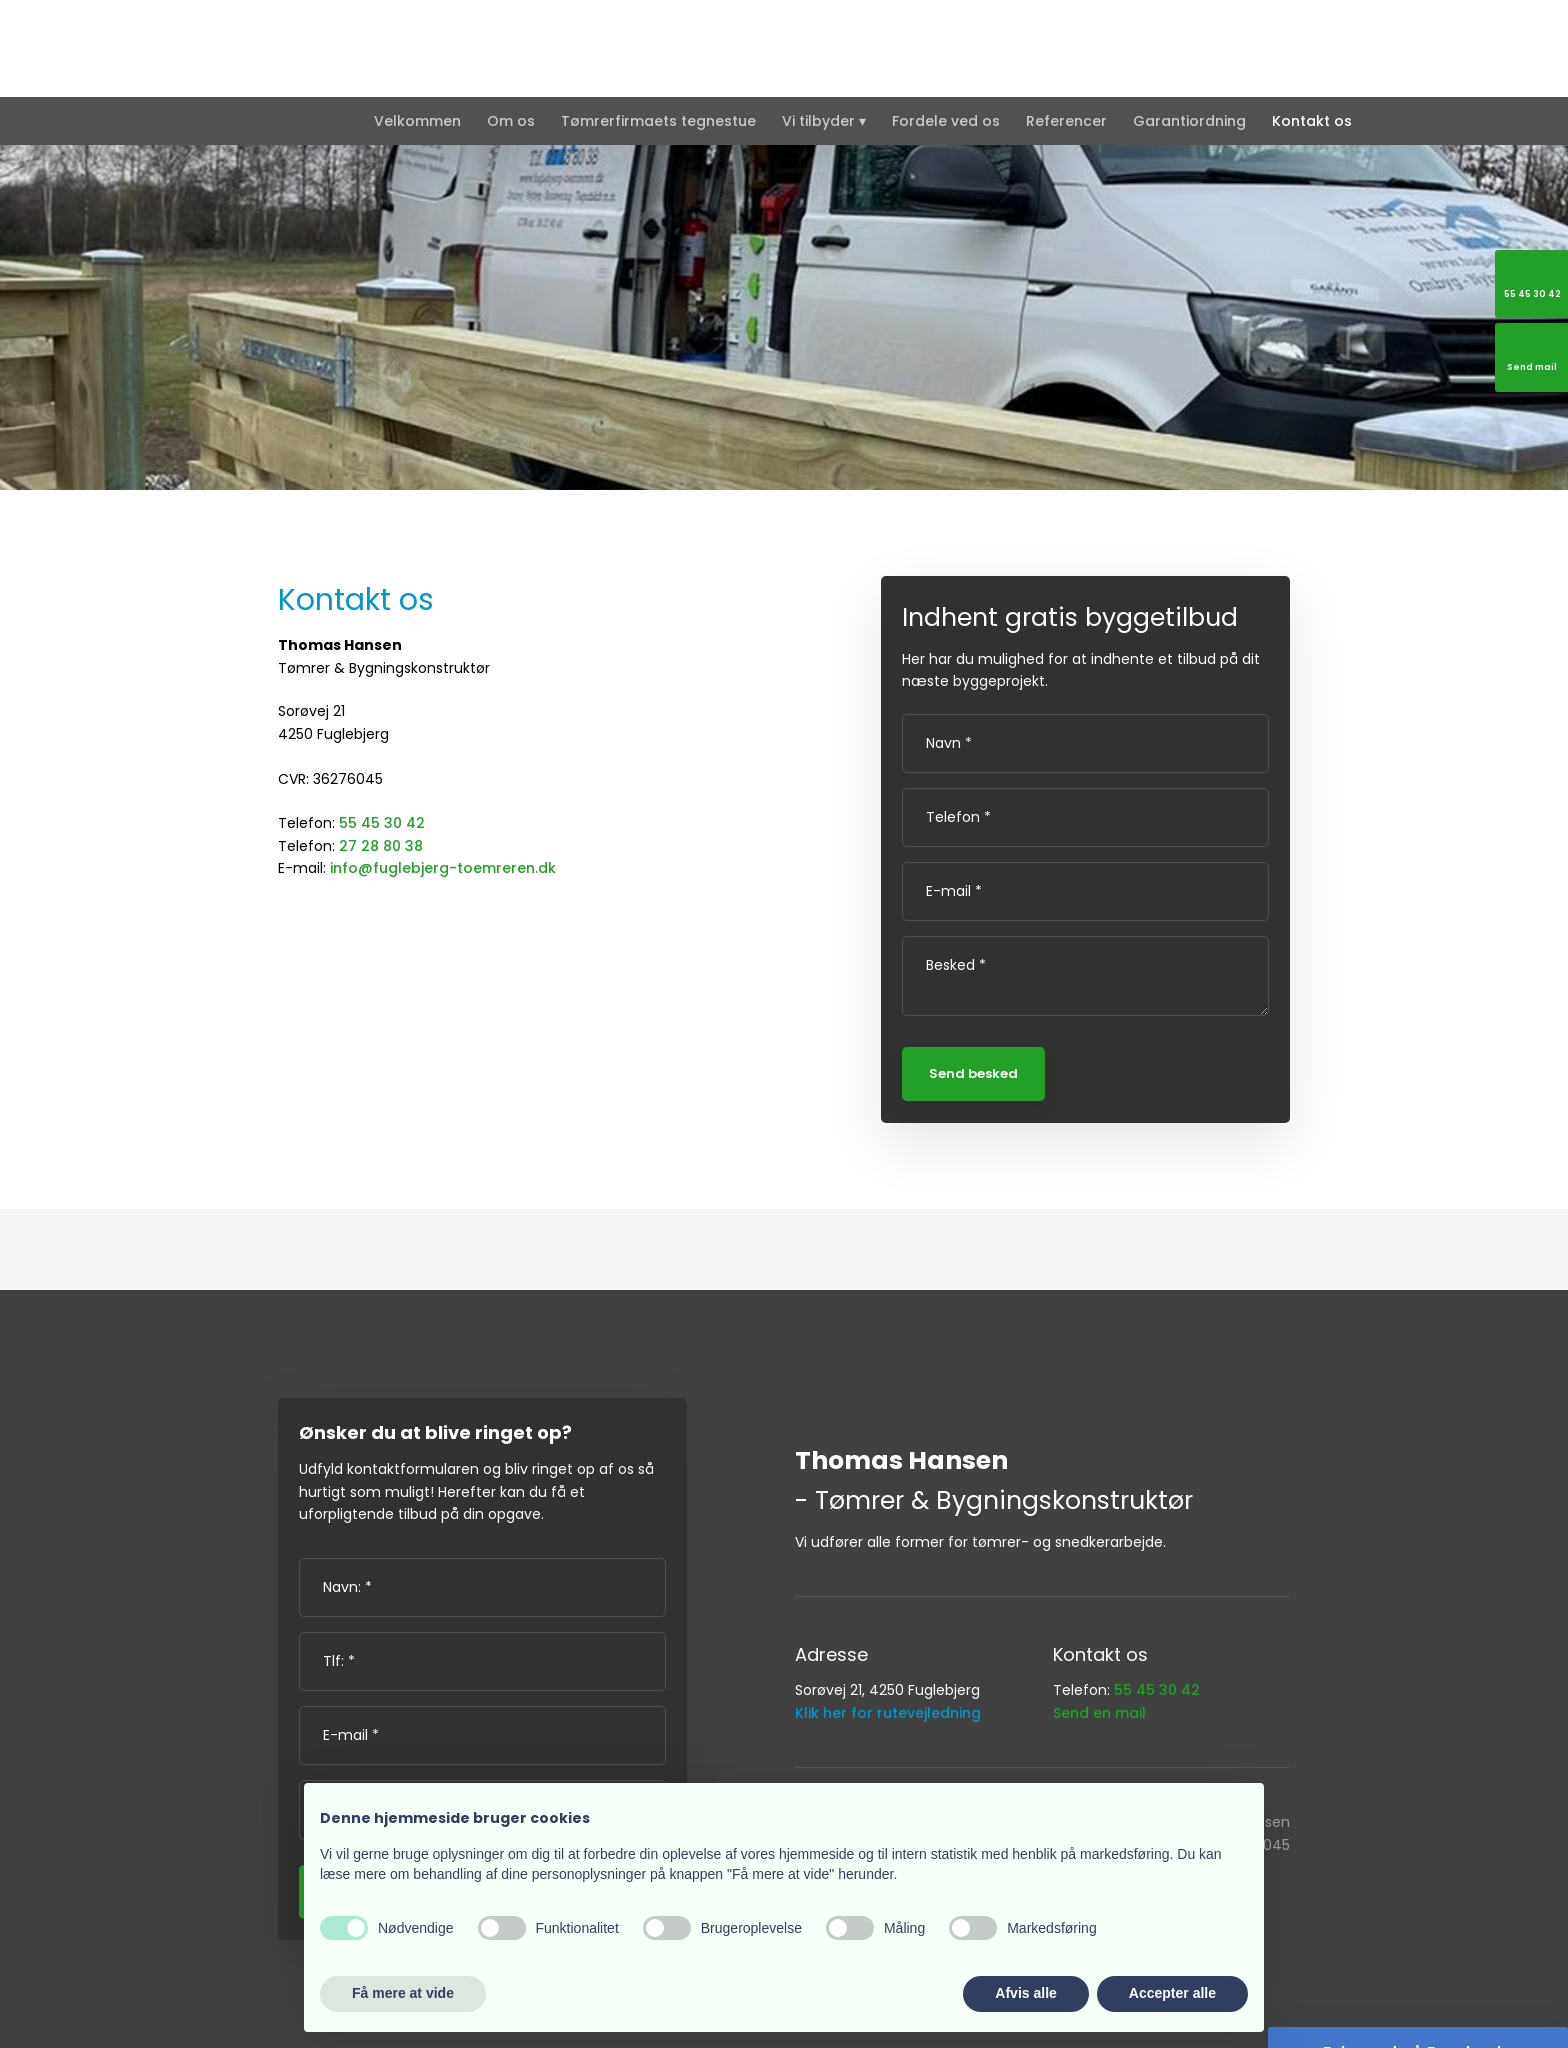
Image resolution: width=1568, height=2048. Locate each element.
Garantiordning (1189, 121)
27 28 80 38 (381, 846)
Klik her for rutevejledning (888, 1713)
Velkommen (417, 121)
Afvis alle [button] (1025, 1993)
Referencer (1066, 121)
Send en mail (1099, 1713)
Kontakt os (1312, 121)
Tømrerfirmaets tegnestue (658, 121)
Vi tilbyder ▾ (824, 121)
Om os (511, 121)
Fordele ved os (946, 121)
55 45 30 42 (382, 823)
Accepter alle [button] (1172, 1993)
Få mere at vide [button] (403, 1993)
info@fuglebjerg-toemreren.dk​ (443, 868)
